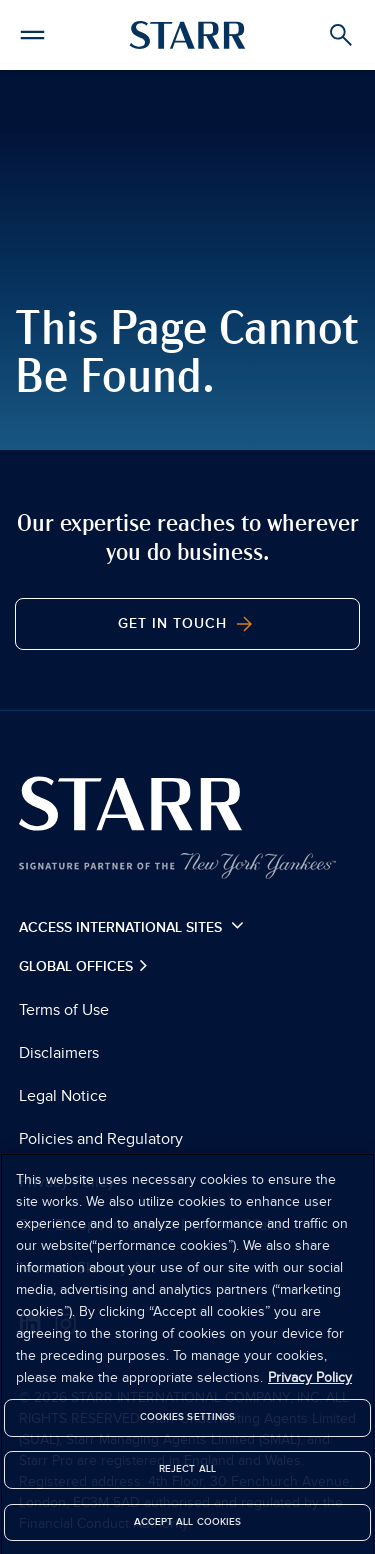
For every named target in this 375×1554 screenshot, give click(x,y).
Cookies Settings (188, 1422)
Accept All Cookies (188, 1526)
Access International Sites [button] (131, 925)
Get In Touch (187, 624)
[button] (32, 32)
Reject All (187, 1474)
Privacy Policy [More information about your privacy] (310, 1382)
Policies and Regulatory (101, 1139)
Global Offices (78, 966)
